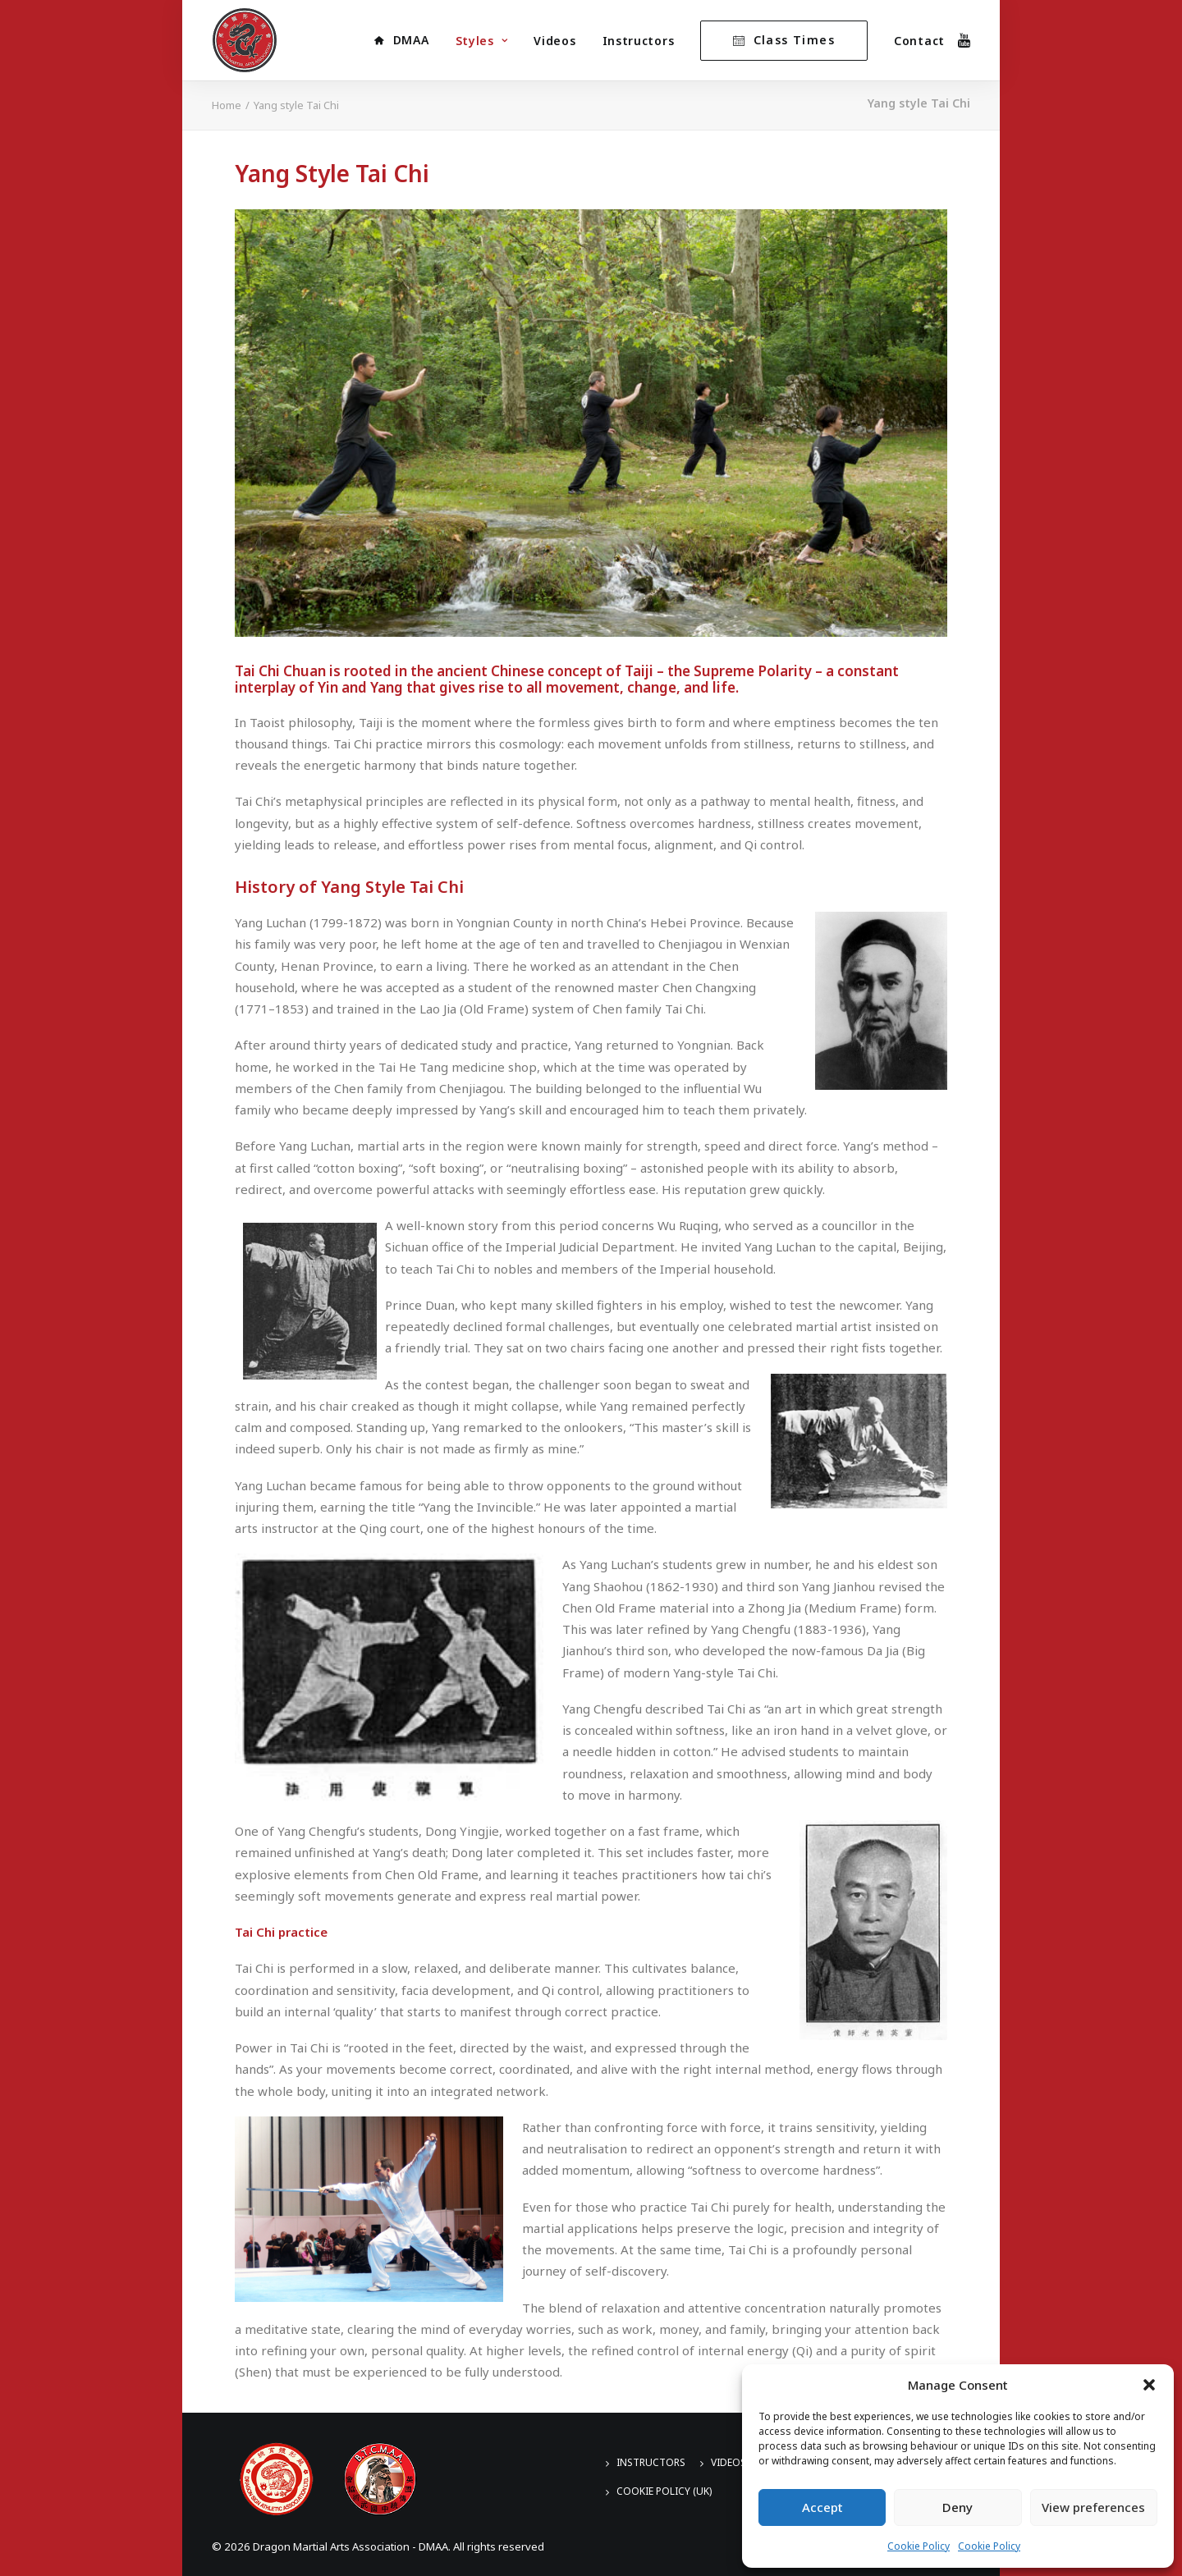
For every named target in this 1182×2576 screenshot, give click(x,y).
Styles (482, 40)
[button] (1149, 2385)
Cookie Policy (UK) (664, 2491)
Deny (957, 2507)
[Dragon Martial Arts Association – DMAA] (244, 40)
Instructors (638, 40)
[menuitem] (401, 40)
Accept (822, 2507)
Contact (919, 40)
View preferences (1093, 2507)
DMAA (411, 40)
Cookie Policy (918, 2546)
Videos (554, 40)
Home (226, 105)
